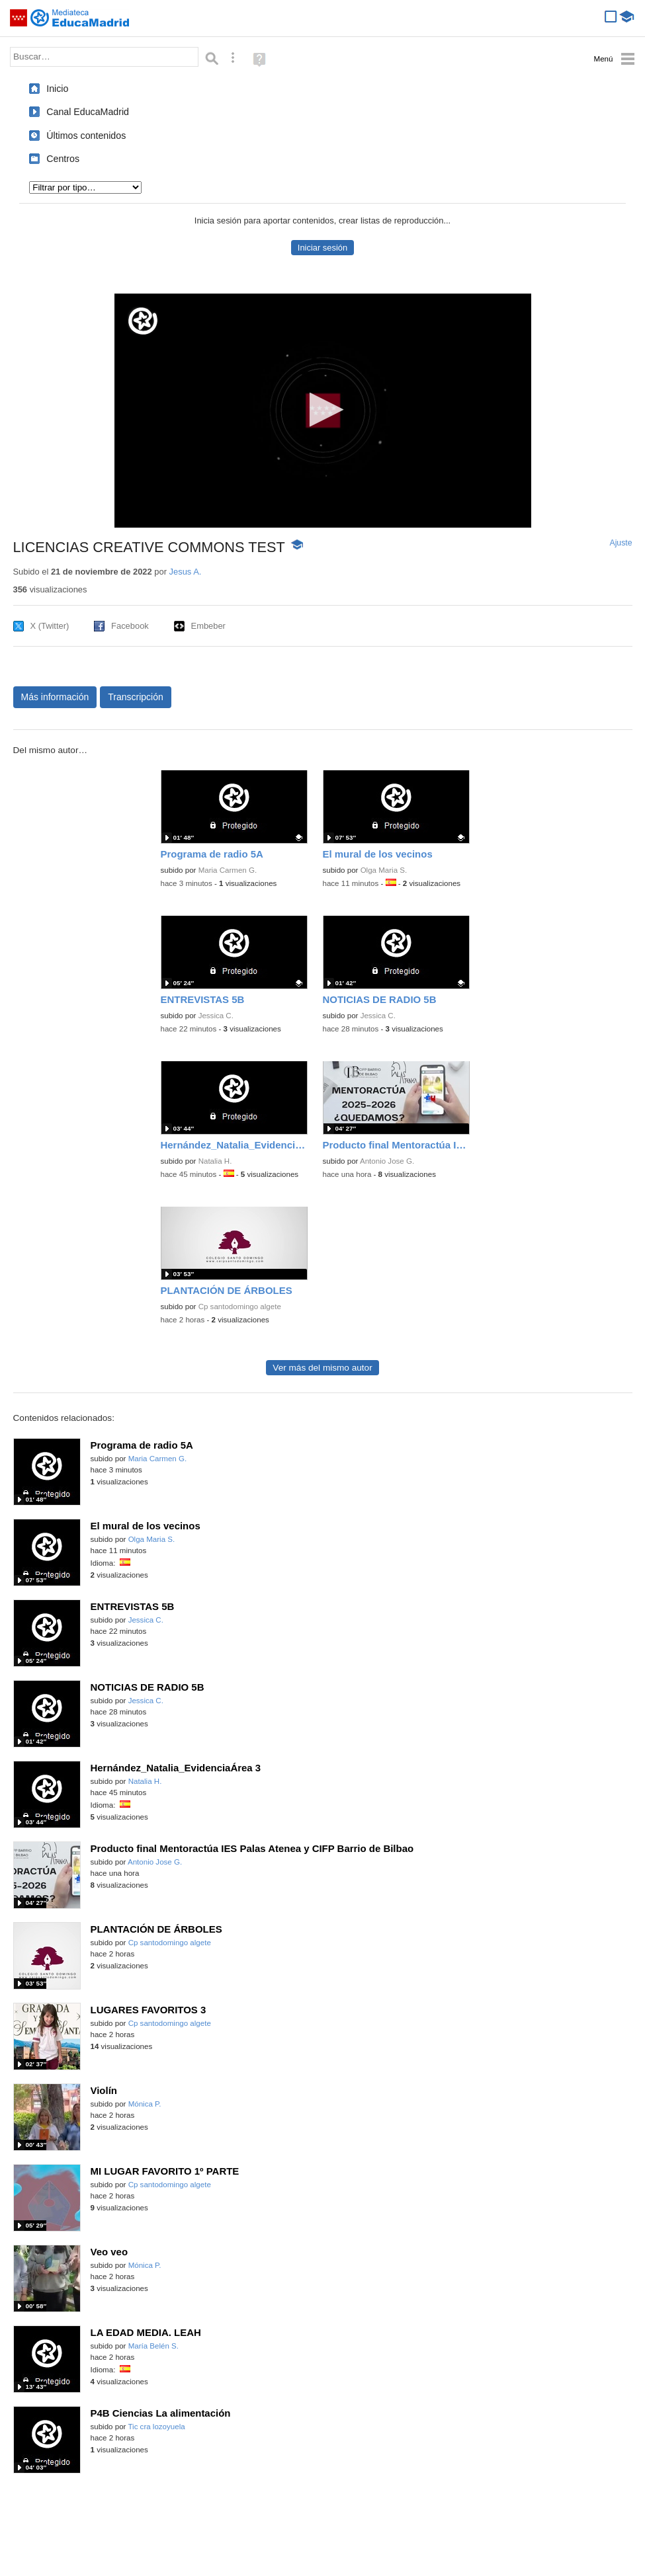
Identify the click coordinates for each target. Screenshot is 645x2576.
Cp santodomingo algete (239, 1306)
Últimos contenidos (86, 135)
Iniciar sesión (322, 248)
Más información (55, 697)
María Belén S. (153, 2346)
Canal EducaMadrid (87, 111)
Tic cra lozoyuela (156, 2427)
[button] (322, 409)
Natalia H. (215, 1161)
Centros (62, 158)
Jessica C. (216, 1016)
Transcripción (135, 697)
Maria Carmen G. (227, 870)
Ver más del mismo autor (322, 1368)
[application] (322, 411)
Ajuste (620, 542)
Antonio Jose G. (387, 1161)
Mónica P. (144, 2104)
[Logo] (143, 321)
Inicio (57, 88)
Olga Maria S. (384, 870)
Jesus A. (185, 572)
